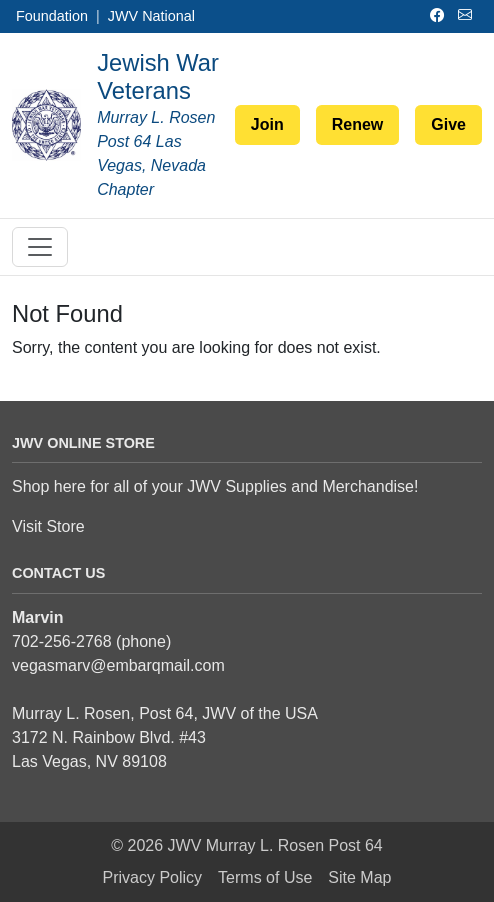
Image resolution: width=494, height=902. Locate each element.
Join (267, 124)
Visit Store (48, 526)
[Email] (468, 16)
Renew (358, 124)
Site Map (359, 877)
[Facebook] (440, 16)
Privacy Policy (153, 877)
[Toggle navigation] (40, 247)
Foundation (52, 16)
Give (448, 124)
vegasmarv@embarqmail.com (118, 665)
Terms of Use (265, 877)
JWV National (151, 16)
